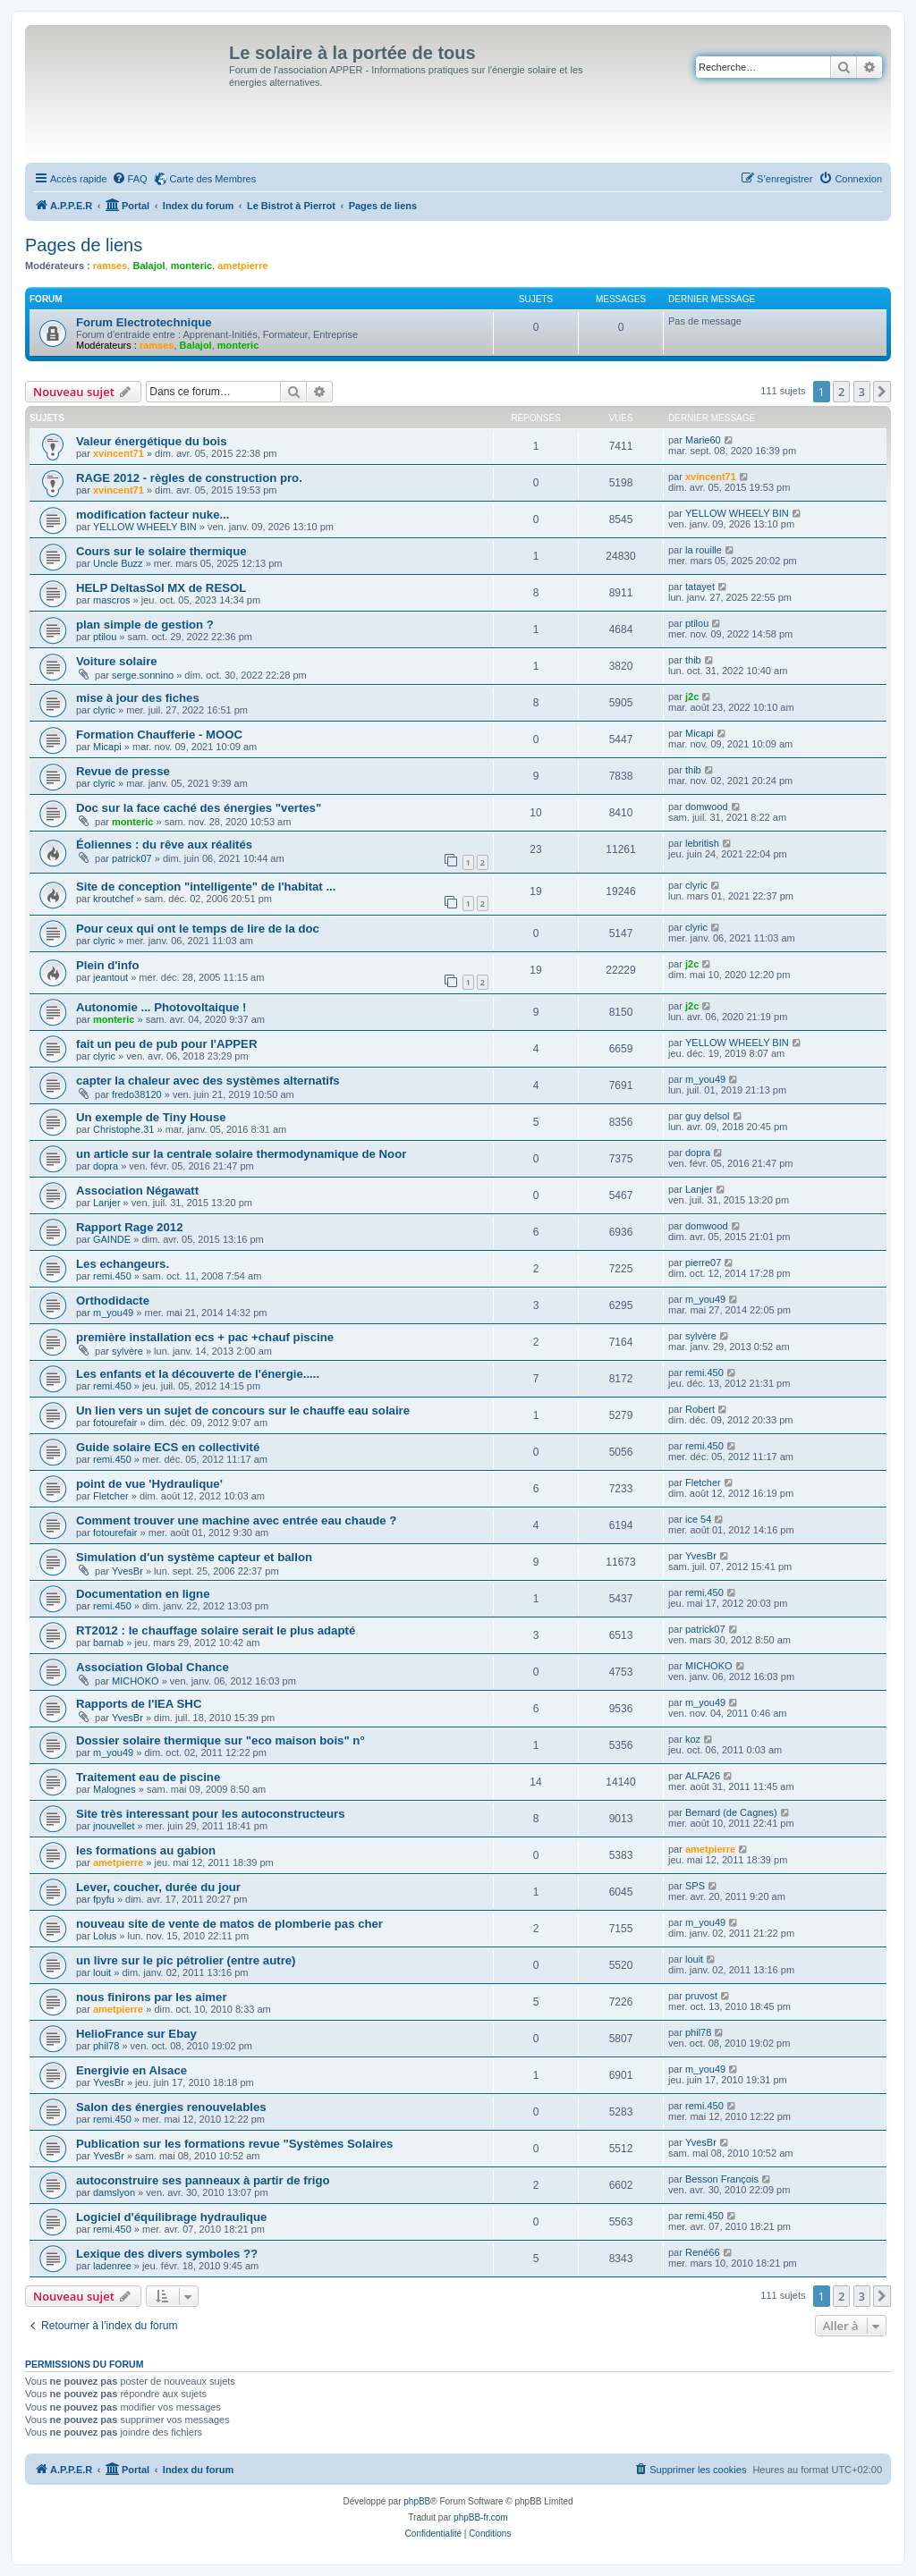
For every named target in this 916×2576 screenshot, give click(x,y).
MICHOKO (135, 1681)
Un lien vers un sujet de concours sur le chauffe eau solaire (243, 1410)
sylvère (127, 1351)
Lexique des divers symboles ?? (167, 2253)
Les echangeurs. (122, 1264)
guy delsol (707, 1116)
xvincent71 (118, 453)
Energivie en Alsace (131, 2070)
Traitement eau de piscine (148, 1777)
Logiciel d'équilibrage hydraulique (171, 2217)
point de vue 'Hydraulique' (149, 1484)
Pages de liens (83, 245)
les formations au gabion (146, 1850)
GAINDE (112, 1239)
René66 (702, 2252)
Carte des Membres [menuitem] (213, 178)
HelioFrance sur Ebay (136, 2033)
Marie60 (703, 440)
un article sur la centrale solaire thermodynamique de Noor (241, 1154)
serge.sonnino (143, 675)
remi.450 (112, 1276)
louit (102, 1972)
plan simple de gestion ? (145, 624)
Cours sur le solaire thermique (161, 551)
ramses (110, 265)
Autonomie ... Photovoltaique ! (161, 1007)
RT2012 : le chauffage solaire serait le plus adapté (215, 1630)
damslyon (114, 2192)
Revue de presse (123, 771)
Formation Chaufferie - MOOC (159, 734)
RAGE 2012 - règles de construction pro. (189, 478)
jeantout (110, 977)
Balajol (148, 265)
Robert (700, 1409)
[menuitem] (130, 179)
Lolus (104, 1935)
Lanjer (107, 1202)
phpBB (416, 2501)
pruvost (701, 1995)
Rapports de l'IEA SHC (138, 1703)
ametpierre (242, 265)
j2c (692, 696)
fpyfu (103, 1899)
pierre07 (703, 1262)
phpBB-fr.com (481, 2517)
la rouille (703, 550)
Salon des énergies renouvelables (171, 2107)
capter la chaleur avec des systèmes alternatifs (208, 1080)
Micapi (107, 746)
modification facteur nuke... (152, 514)
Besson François (722, 2179)
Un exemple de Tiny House (151, 1117)
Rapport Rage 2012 (129, 1227)
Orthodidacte (112, 1300)
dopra (105, 1166)
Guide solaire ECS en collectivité (167, 1447)
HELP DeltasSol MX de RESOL (161, 588)
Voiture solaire (116, 661)
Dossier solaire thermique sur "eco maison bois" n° (220, 1740)
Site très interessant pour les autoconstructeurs (210, 1813)
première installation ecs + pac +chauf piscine (205, 1337)
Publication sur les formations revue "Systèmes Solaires (234, 2143)
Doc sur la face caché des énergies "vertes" (198, 808)
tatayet (700, 586)
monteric (191, 265)
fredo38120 (137, 1094)
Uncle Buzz (118, 563)
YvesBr (127, 1571)
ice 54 (698, 1519)
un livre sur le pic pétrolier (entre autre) (186, 1960)
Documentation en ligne (142, 1593)
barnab (108, 1642)
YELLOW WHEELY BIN (145, 526)
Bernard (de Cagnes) (731, 1812)
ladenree (112, 2265)
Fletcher (111, 1496)
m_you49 (705, 1079)
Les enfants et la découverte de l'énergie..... (197, 1374)
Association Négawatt (137, 1190)
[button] (882, 391)
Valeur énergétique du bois (151, 441)
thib (693, 660)
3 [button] (862, 392)
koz (692, 1739)
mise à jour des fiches (137, 698)
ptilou (104, 636)
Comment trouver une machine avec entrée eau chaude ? (236, 1520)
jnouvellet (113, 1825)
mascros (112, 600)
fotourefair (115, 1422)
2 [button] (841, 392)
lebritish (702, 843)
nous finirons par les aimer (151, 1997)
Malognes (114, 1789)
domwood (706, 806)
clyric (104, 710)
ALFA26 (702, 1775)
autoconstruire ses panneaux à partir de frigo (203, 2180)
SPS (695, 1885)
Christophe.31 (124, 1129)
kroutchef (113, 898)
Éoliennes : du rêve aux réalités (164, 844)
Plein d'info (108, 965)
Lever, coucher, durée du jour (158, 1887)
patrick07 (132, 858)
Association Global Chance (152, 1667)
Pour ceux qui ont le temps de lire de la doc (197, 928)
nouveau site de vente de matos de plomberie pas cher (229, 1923)
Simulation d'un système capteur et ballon (194, 1557)
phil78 (106, 2045)
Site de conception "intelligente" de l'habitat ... (205, 886)
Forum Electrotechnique (144, 322)
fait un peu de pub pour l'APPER (166, 1044)
